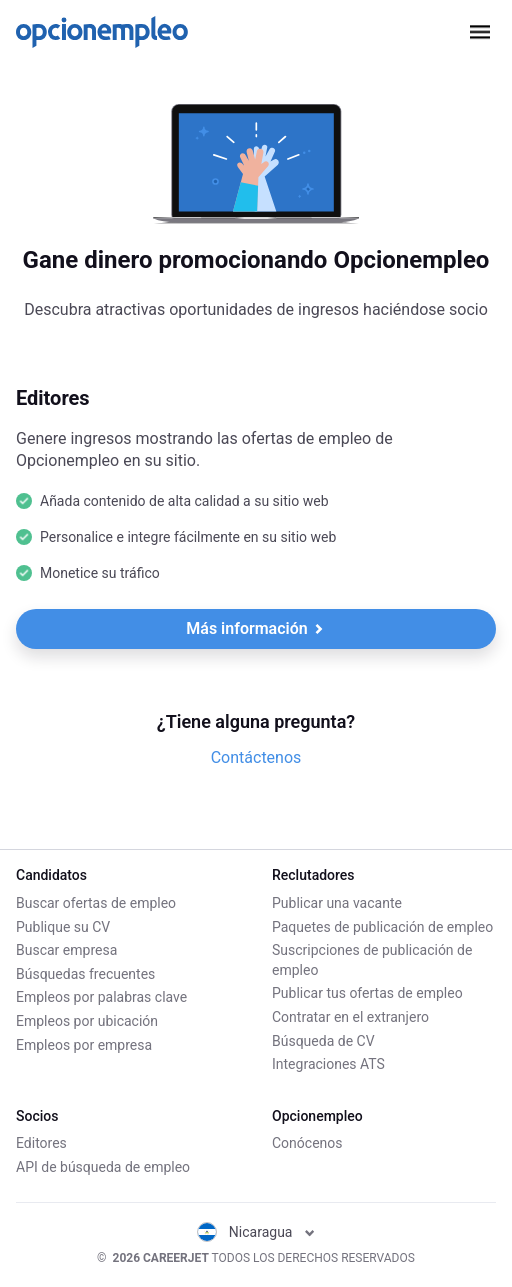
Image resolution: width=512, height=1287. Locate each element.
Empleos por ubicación (87, 1021)
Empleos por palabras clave (101, 997)
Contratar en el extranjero (350, 1017)
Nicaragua (256, 1232)
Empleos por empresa (84, 1045)
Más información (254, 628)
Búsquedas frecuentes (85, 974)
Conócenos (307, 1143)
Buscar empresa (66, 950)
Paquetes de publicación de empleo (382, 927)
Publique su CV (63, 927)
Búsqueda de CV (323, 1041)
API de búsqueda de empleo (103, 1167)
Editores (41, 1143)
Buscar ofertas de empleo (96, 903)
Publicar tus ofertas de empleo (367, 993)
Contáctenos (256, 757)
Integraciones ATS (328, 1064)
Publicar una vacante (337, 903)
